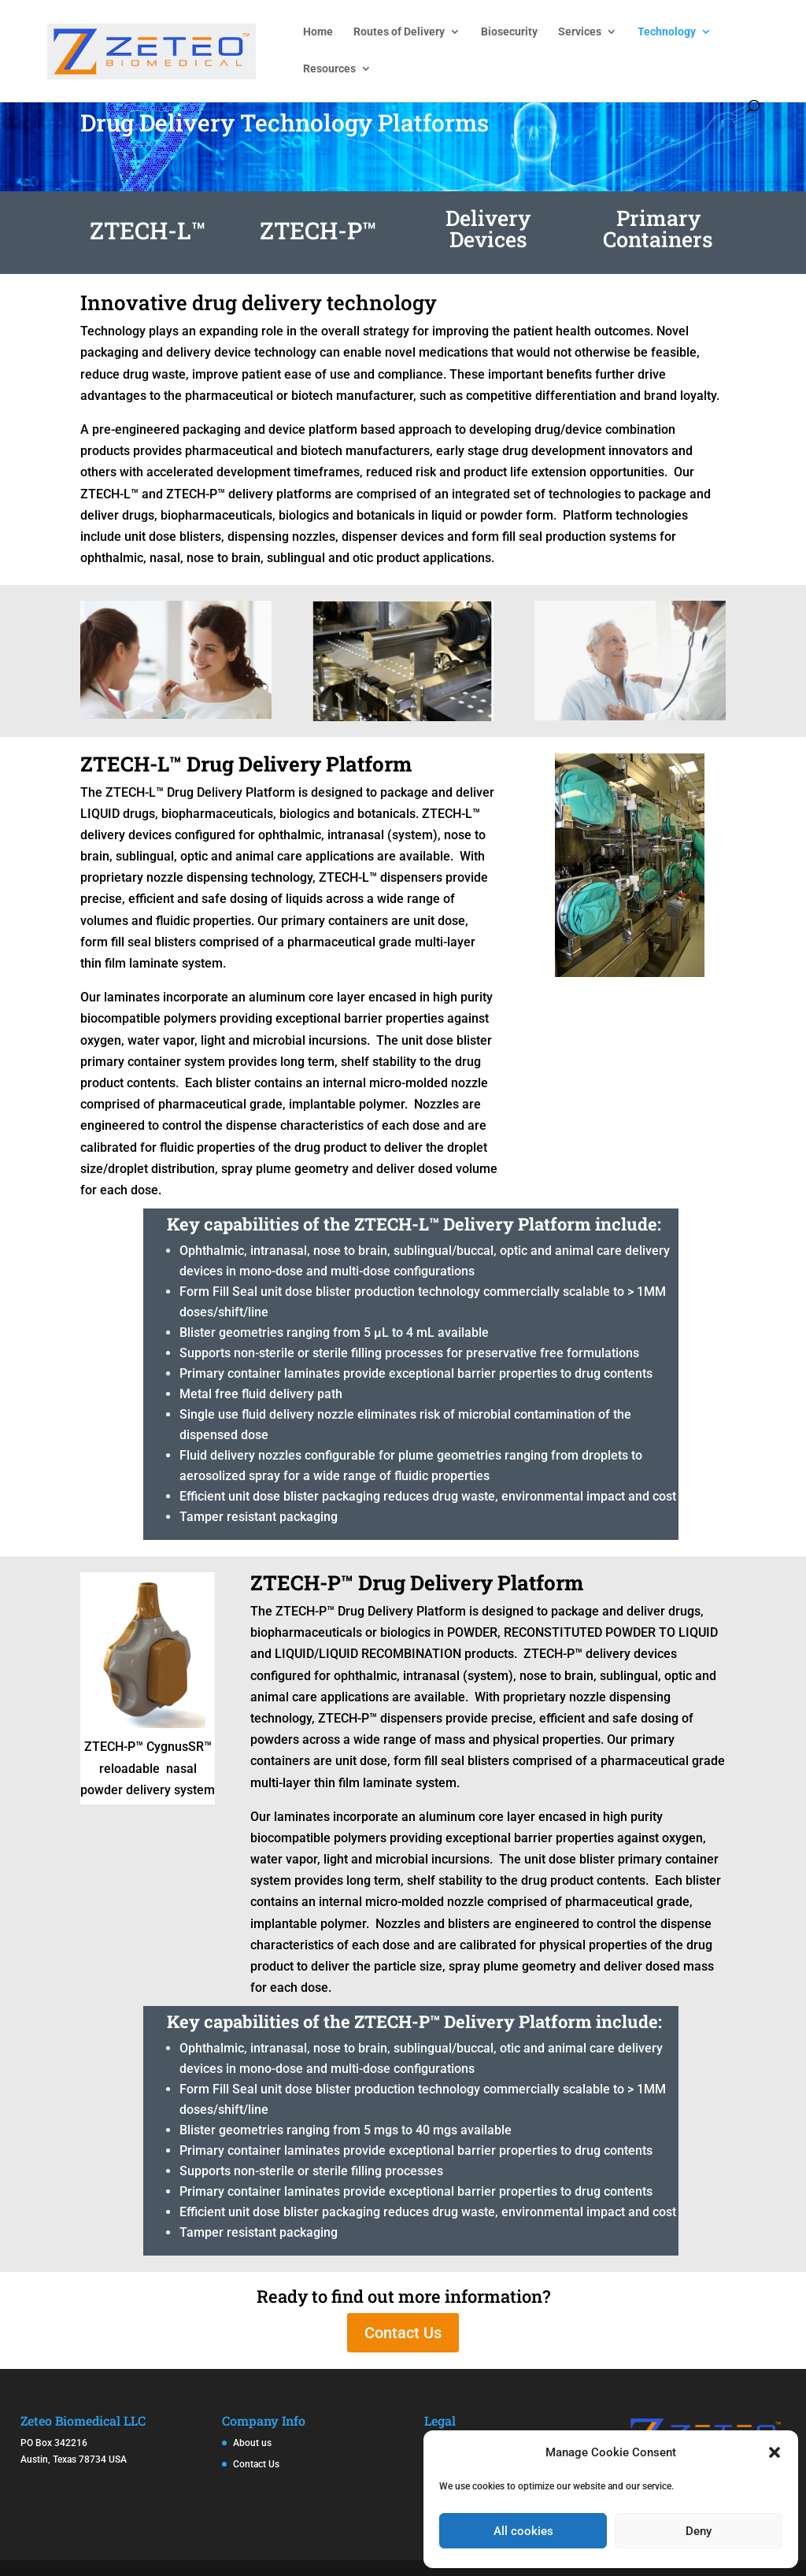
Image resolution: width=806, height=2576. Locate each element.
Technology (667, 32)
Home (318, 32)
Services (579, 32)
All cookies (523, 2531)
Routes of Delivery (399, 32)
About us (252, 2442)
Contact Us (403, 2332)
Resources (329, 69)
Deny (699, 2531)
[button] (774, 2452)
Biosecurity (509, 32)
